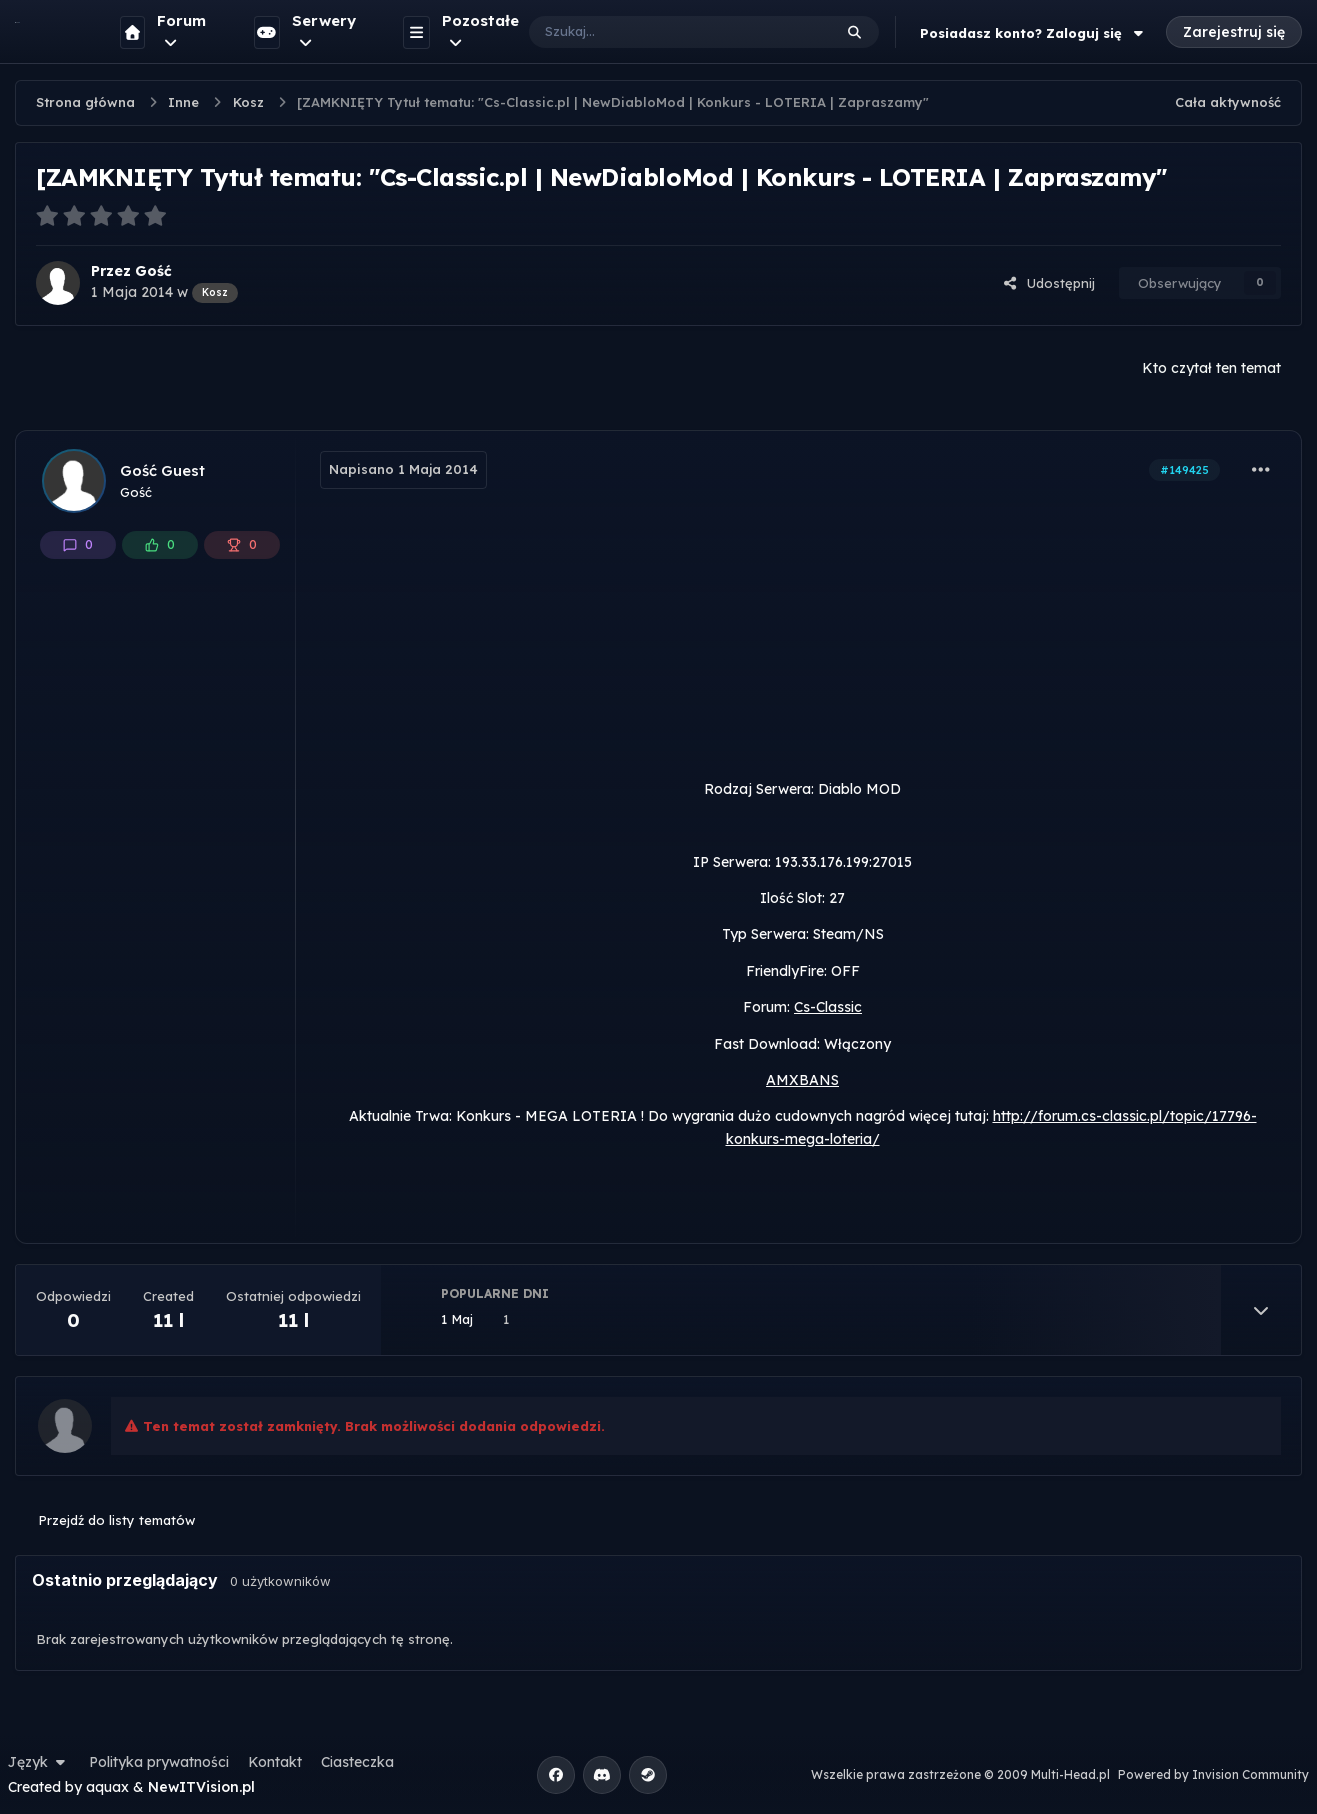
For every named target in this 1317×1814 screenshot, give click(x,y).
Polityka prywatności (159, 1762)
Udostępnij (1049, 283)
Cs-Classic (828, 1007)
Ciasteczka (357, 1762)
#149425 (1184, 470)
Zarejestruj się (1234, 32)
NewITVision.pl (201, 1787)
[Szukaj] (660, 32)
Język (39, 1762)
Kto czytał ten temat (1211, 368)
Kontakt (275, 1762)
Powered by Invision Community (1213, 1774)
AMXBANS (802, 1080)
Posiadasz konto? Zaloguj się (1034, 33)
